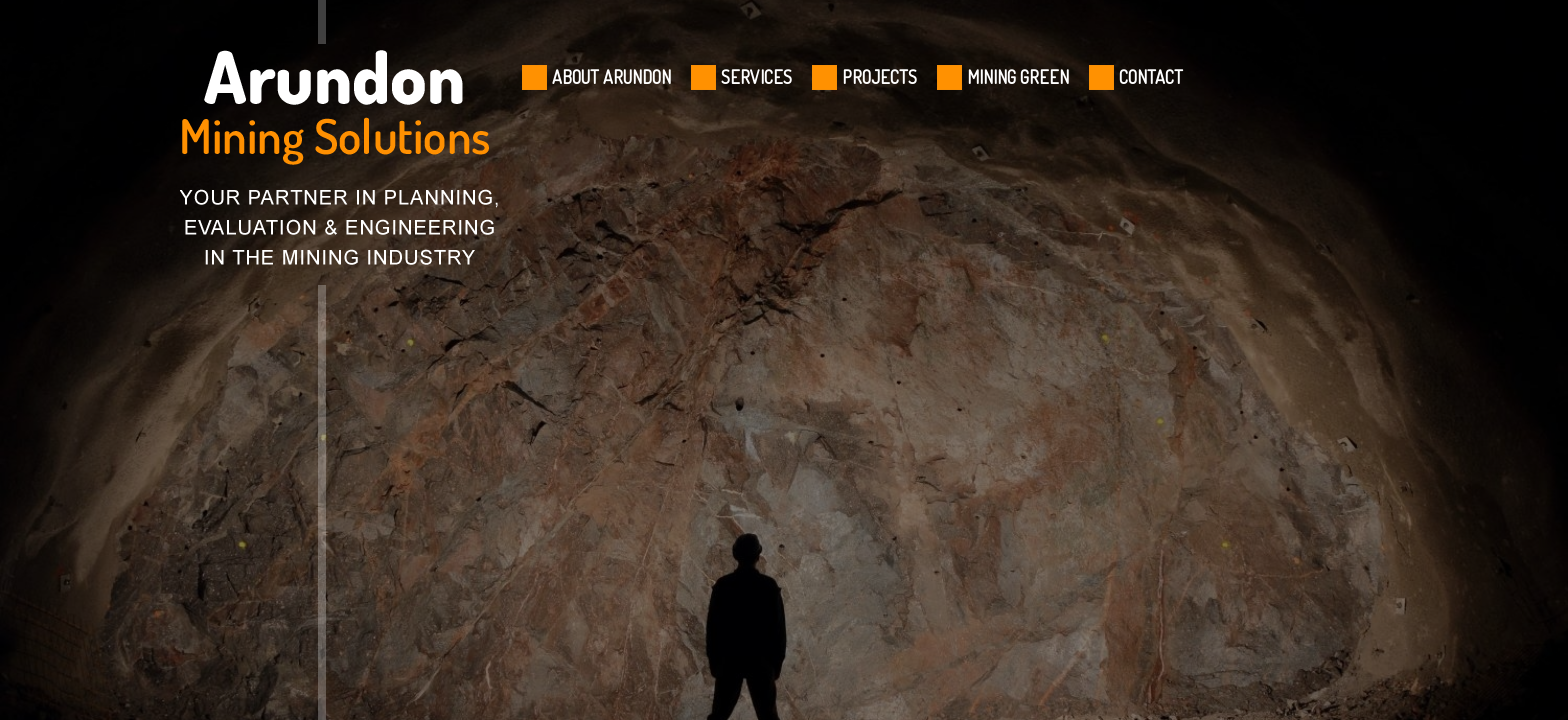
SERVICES (756, 77)
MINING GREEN (1018, 77)
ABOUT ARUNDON (611, 77)
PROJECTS (879, 77)
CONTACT (1151, 77)
